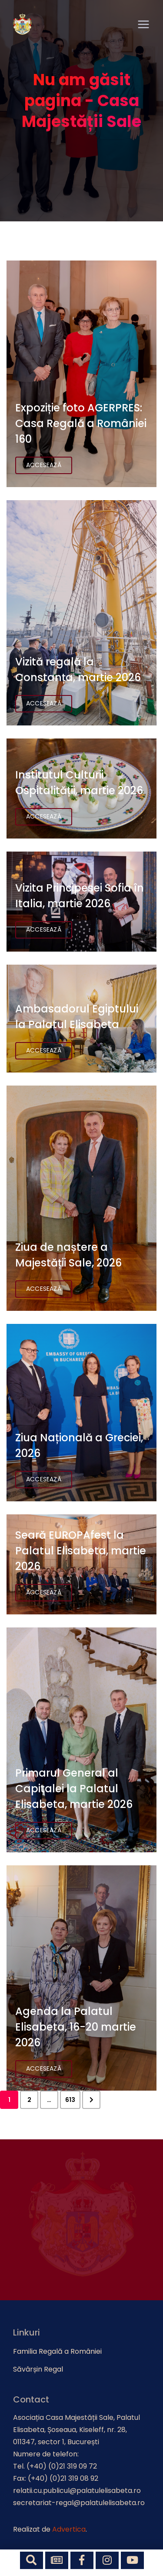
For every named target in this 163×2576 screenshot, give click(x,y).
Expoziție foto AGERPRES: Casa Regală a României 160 (80, 423)
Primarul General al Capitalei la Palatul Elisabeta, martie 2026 (74, 1788)
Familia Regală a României (57, 2351)
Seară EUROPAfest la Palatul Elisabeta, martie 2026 (80, 1551)
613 (70, 2099)
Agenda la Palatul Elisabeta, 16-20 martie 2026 (75, 2027)
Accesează (43, 465)
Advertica (69, 2529)
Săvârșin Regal (38, 2369)
